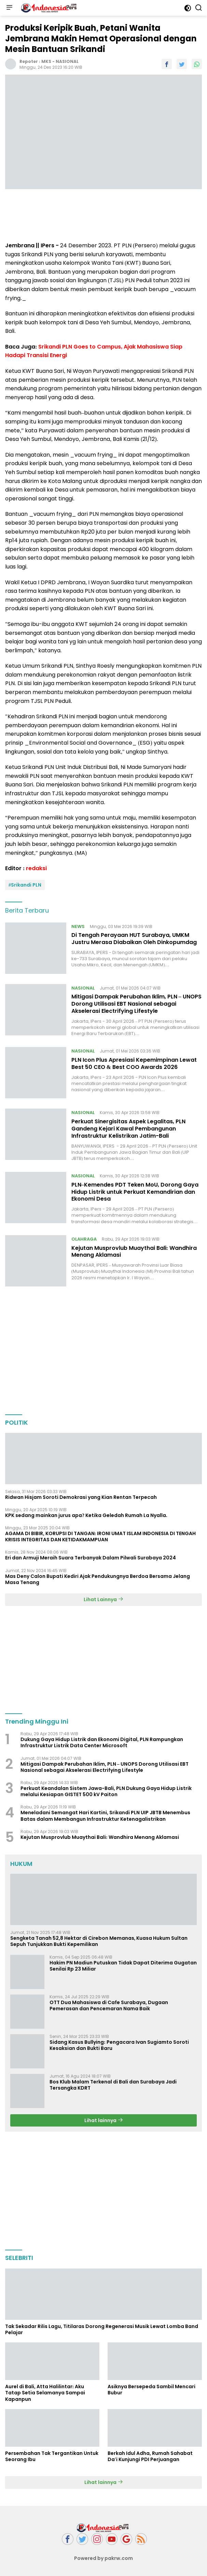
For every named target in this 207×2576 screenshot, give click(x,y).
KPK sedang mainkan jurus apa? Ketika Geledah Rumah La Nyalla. (86, 1515)
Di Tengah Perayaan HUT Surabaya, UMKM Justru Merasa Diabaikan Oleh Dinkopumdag (134, 938)
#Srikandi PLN (25, 884)
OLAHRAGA (84, 1239)
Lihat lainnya (103, 2120)
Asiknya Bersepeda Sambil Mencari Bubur (151, 2389)
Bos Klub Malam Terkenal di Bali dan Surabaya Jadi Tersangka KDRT (113, 2085)
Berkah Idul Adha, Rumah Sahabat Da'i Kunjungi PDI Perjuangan (150, 2456)
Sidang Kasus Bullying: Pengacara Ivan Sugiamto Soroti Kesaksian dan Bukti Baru (119, 2045)
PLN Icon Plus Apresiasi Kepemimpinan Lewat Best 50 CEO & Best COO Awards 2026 (134, 1063)
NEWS (78, 926)
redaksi (36, 868)
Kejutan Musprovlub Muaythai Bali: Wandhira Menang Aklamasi (134, 1251)
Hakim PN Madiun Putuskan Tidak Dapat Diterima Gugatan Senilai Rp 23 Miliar (123, 1966)
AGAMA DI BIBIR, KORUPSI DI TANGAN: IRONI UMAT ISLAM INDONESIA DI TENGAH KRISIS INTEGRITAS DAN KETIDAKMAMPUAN (100, 1536)
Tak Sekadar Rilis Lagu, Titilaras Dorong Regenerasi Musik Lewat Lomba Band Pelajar (101, 2329)
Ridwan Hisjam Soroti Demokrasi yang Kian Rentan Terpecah (81, 1497)
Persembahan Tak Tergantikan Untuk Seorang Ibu (51, 2456)
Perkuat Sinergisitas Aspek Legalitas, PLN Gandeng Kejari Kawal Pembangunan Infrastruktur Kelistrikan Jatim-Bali (128, 1128)
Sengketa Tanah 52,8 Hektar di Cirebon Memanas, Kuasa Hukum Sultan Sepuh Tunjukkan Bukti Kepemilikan (99, 1941)
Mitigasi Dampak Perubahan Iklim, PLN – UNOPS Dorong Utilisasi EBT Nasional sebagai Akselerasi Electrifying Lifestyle (136, 1004)
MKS (46, 61)
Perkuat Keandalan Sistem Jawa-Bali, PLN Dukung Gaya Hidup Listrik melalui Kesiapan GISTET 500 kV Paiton (106, 1791)
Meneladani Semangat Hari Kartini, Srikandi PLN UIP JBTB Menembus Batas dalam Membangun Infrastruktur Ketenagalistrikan (105, 1815)
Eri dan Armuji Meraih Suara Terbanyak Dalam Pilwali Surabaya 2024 (90, 1558)
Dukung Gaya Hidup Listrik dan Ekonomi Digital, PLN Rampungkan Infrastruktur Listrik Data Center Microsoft (101, 1742)
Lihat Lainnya (103, 1599)
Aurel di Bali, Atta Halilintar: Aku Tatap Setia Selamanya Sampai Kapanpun (45, 2392)
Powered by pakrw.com (103, 2558)
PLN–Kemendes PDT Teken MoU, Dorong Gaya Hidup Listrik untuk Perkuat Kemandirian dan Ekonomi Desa (134, 1192)
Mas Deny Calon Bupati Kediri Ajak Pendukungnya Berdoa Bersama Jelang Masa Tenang (97, 1579)
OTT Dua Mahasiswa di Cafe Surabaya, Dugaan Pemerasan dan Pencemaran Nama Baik (109, 2005)
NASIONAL (67, 61)
